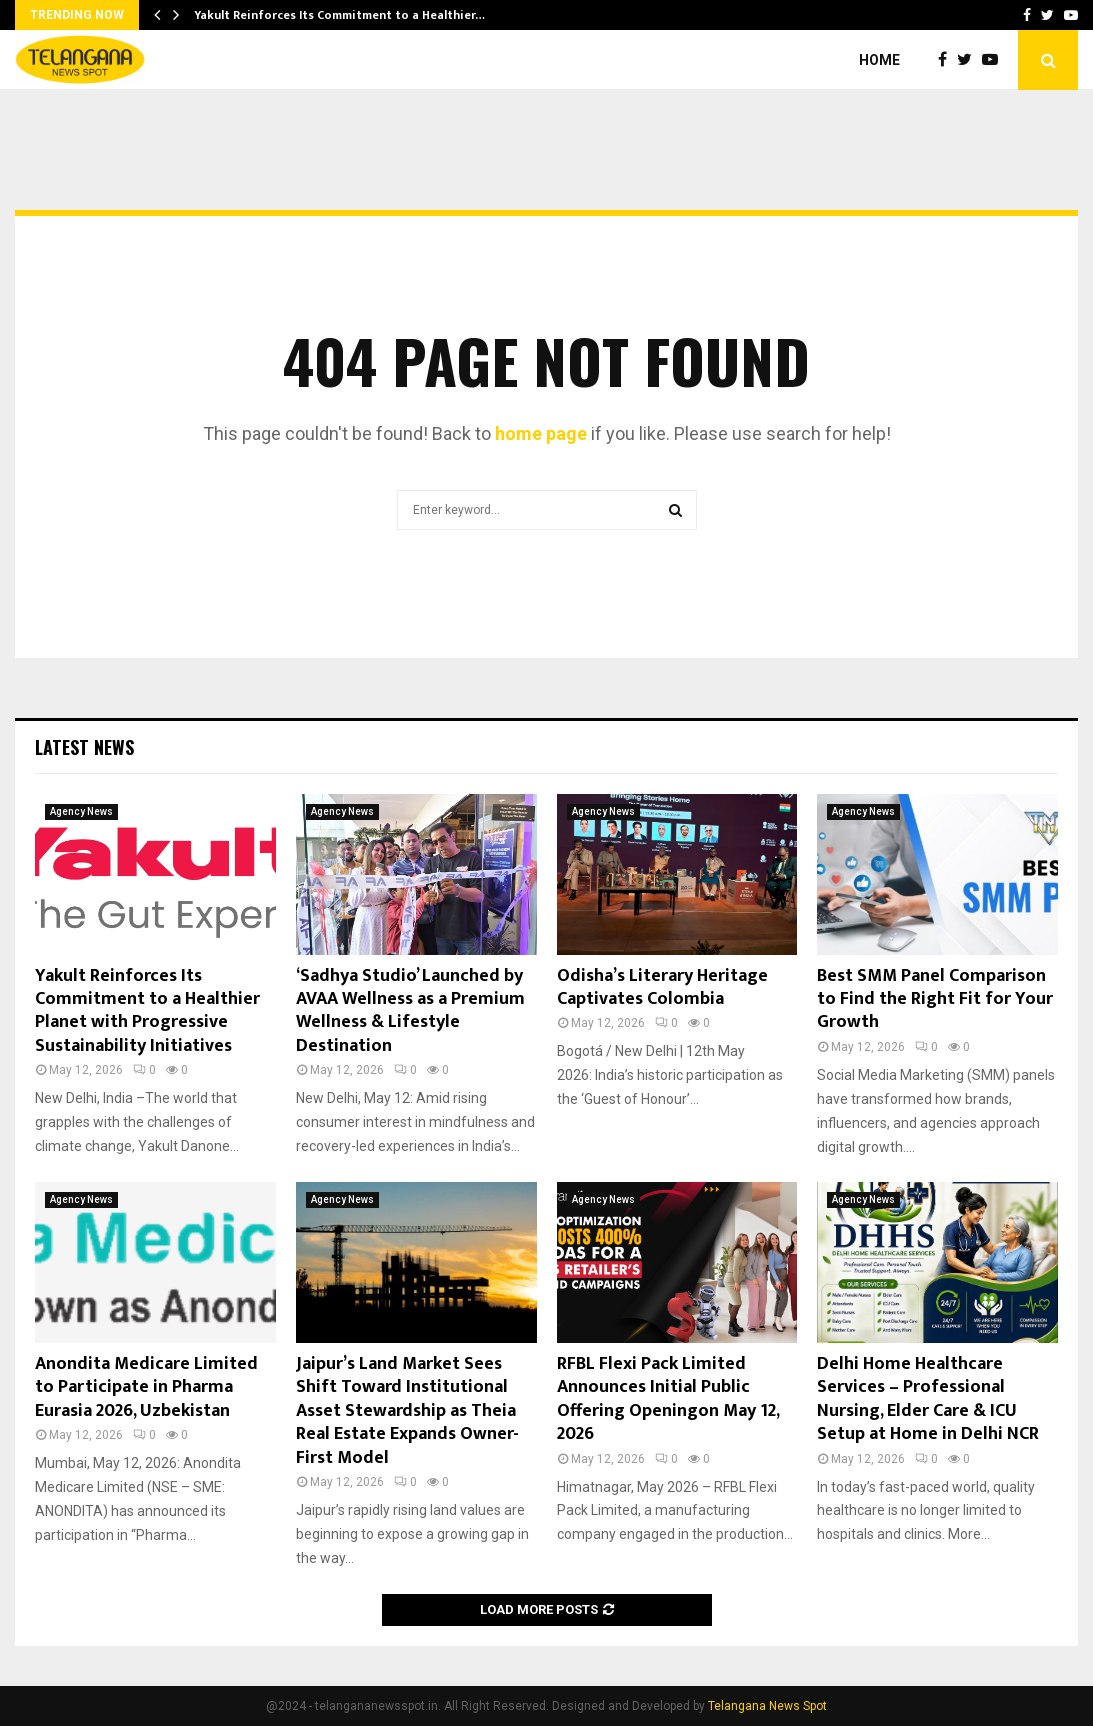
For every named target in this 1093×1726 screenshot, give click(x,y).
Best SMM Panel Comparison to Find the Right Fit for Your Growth (935, 999)
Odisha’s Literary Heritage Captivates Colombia (662, 987)
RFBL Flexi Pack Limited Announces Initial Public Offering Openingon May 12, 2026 (668, 1399)
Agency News (81, 811)
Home (879, 60)
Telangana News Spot (767, 1706)
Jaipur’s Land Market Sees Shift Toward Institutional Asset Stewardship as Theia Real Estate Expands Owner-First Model (407, 1411)
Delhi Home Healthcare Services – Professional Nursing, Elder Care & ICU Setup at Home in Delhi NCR (928, 1399)
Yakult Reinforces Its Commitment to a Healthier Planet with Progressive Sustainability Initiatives (147, 1011)
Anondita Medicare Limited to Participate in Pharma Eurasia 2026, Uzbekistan (146, 1387)
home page (541, 433)
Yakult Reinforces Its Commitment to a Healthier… (339, 15)
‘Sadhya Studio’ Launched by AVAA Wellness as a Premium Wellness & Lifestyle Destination (410, 1011)
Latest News (84, 747)
